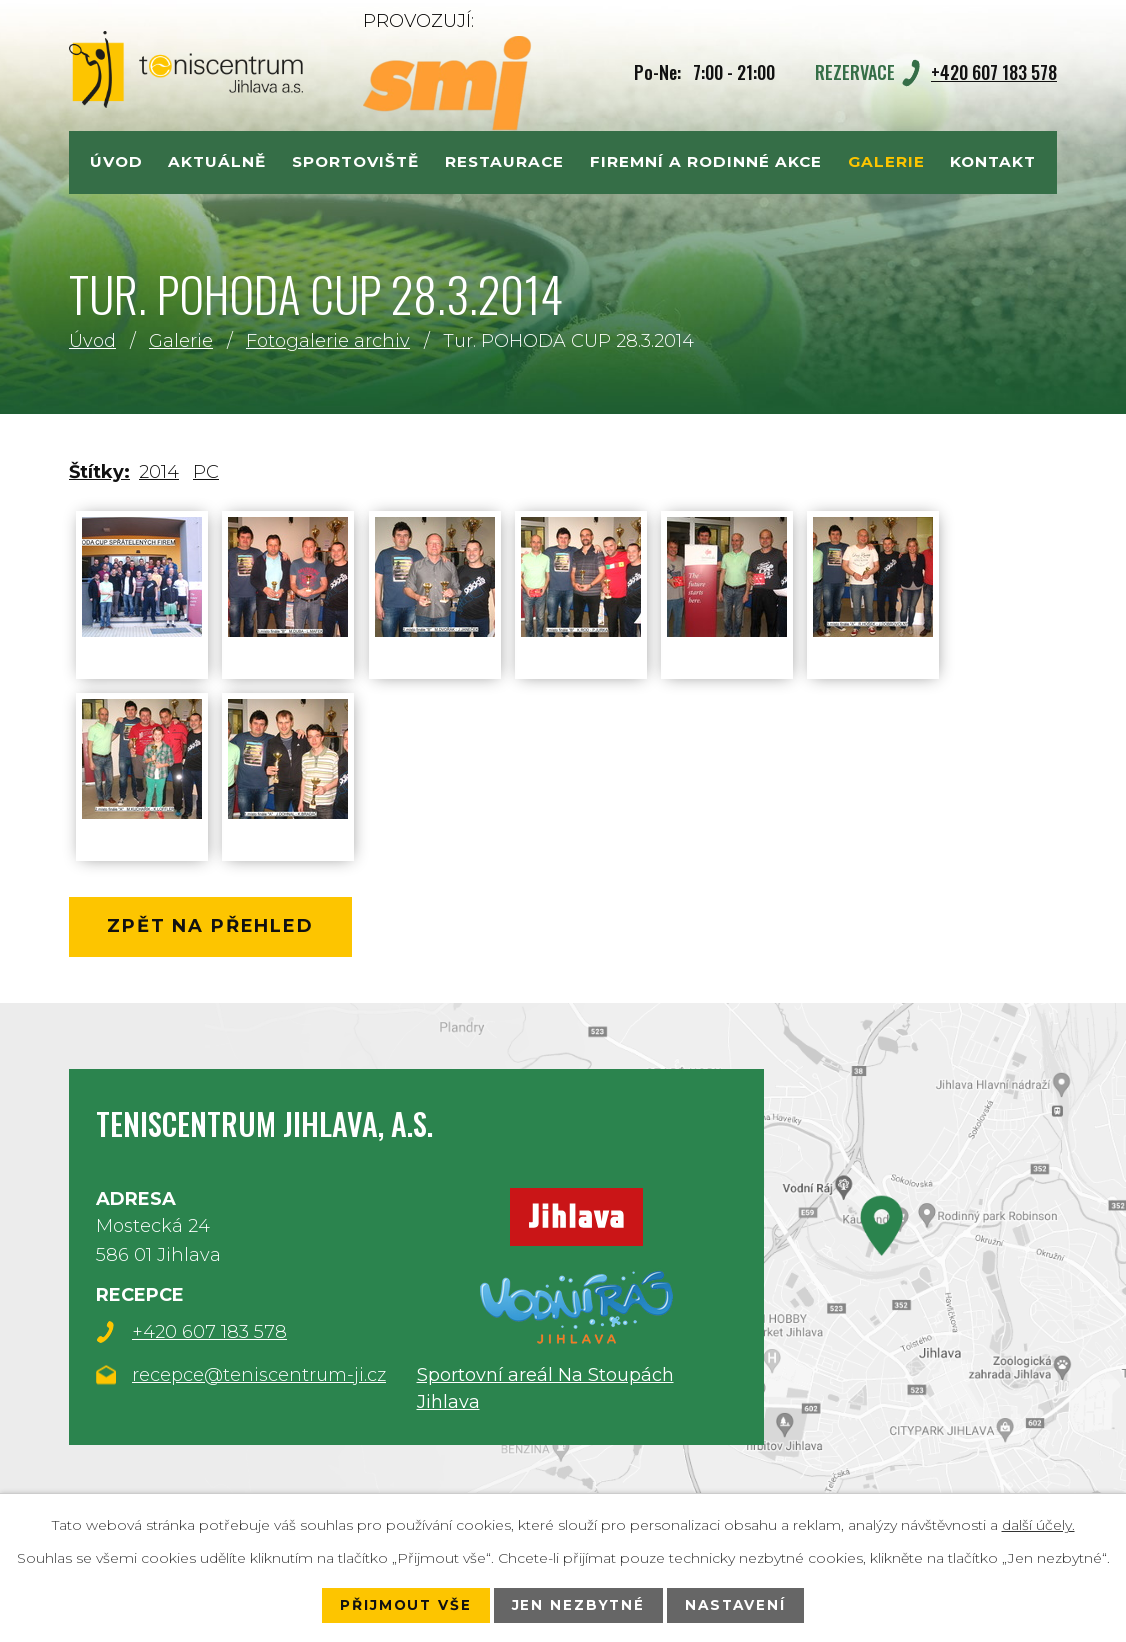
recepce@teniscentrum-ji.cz (259, 1377)
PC (206, 472)
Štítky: (99, 472)
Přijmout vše (402, 1605)
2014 (159, 472)
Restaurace (504, 161)
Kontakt (993, 161)
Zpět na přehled (214, 928)
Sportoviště (355, 161)
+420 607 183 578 (994, 72)
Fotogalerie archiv (328, 341)
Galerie (181, 341)
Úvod (92, 341)
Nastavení (738, 1605)
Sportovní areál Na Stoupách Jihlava (545, 1388)
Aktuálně (217, 161)
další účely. (1038, 1525)
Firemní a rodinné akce (706, 161)
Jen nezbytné (578, 1605)
